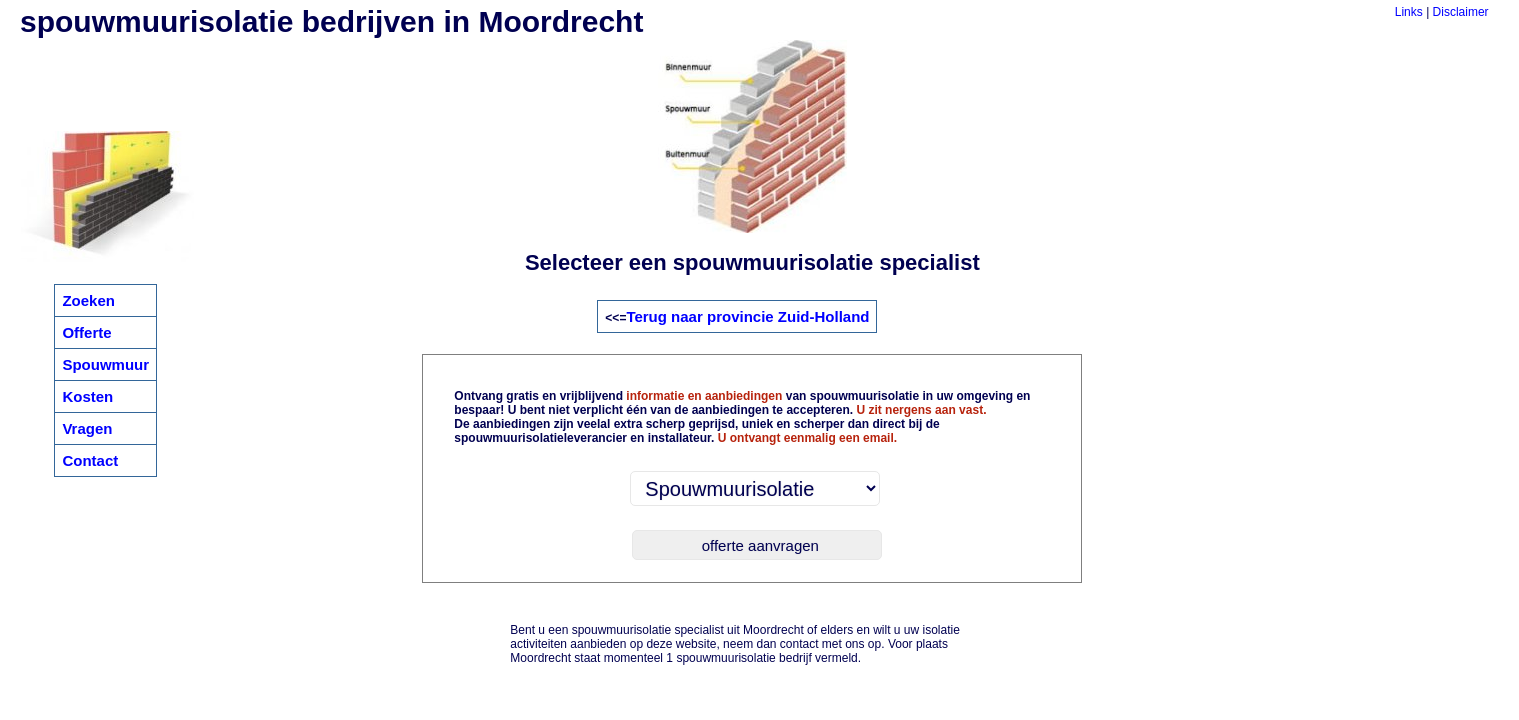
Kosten (87, 396)
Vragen (87, 428)
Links (1409, 12)
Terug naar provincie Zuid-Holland (747, 316)
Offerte (86, 332)
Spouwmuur (105, 364)
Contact (90, 460)
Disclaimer (1461, 12)
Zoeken (88, 300)
